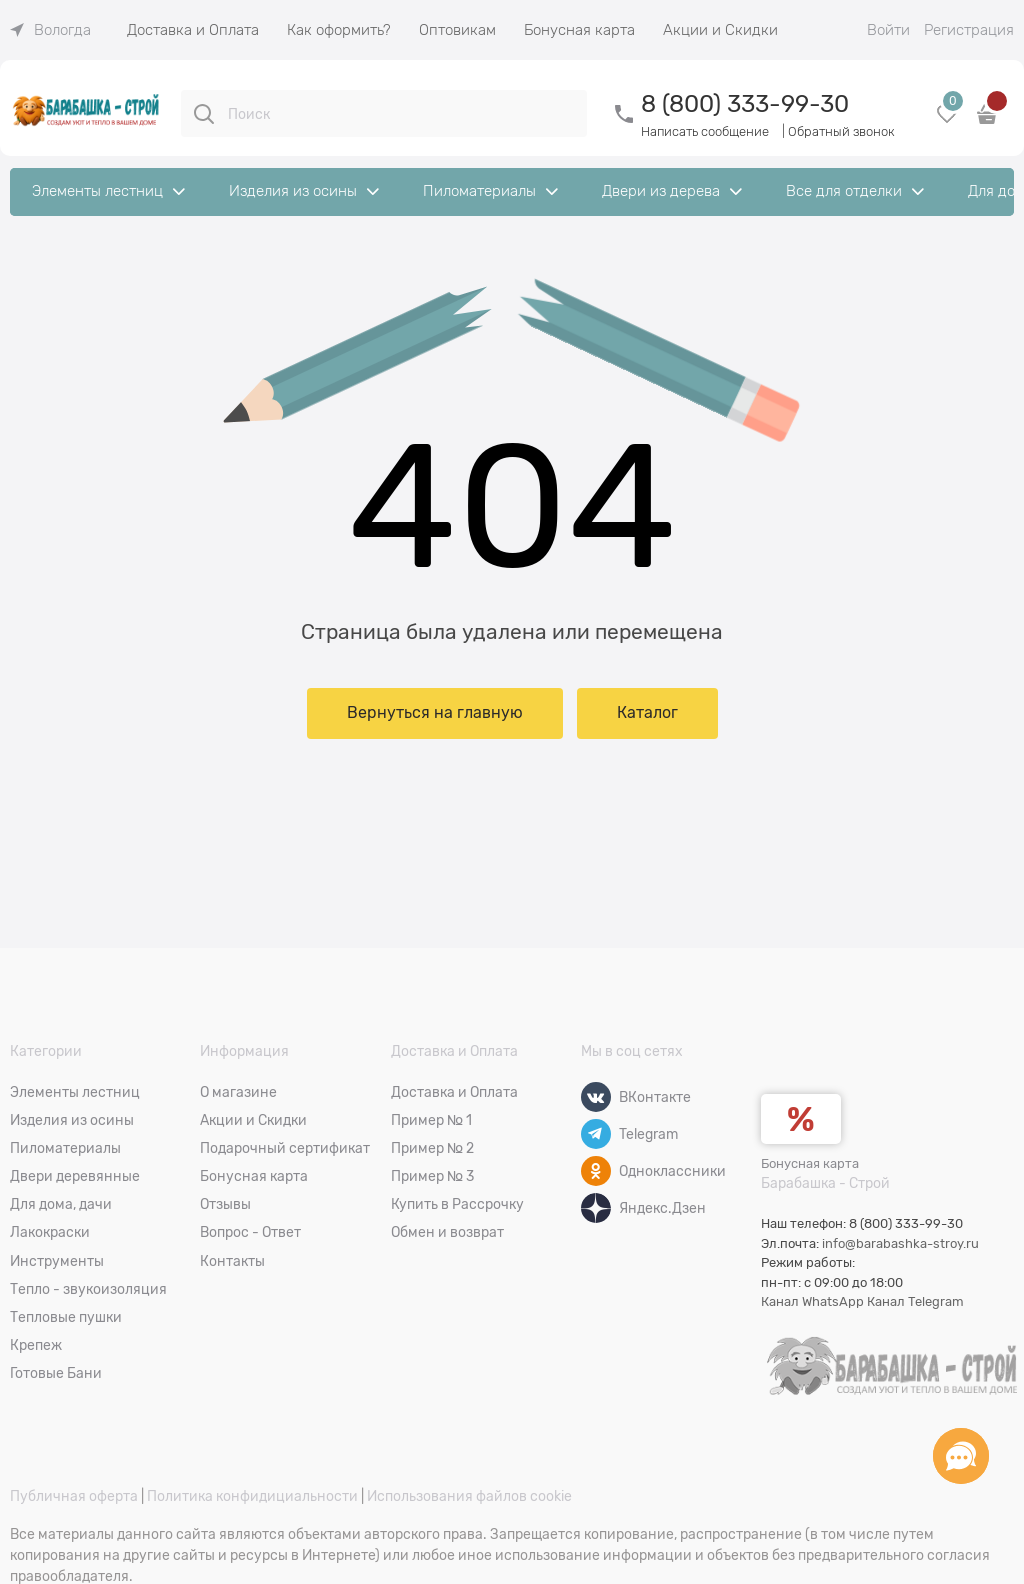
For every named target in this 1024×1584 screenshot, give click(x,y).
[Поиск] (204, 114)
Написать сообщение (705, 131)
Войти (888, 30)
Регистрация (969, 30)
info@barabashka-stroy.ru (900, 1243)
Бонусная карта (810, 1163)
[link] (50, 30)
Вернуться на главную (435, 713)
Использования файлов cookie (469, 1496)
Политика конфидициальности (252, 1496)
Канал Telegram (915, 1301)
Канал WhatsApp (812, 1301)
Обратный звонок (841, 131)
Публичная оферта (74, 1496)
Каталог (647, 713)
